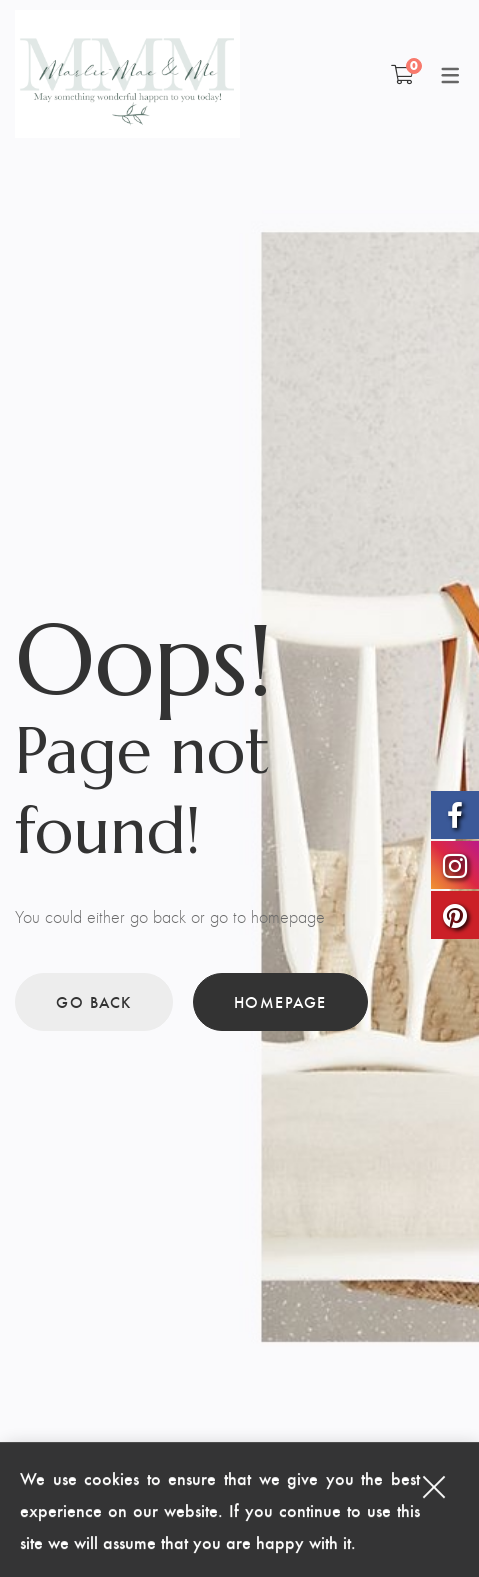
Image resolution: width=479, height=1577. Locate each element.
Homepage (280, 1001)
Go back (94, 1001)
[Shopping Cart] (402, 74)
